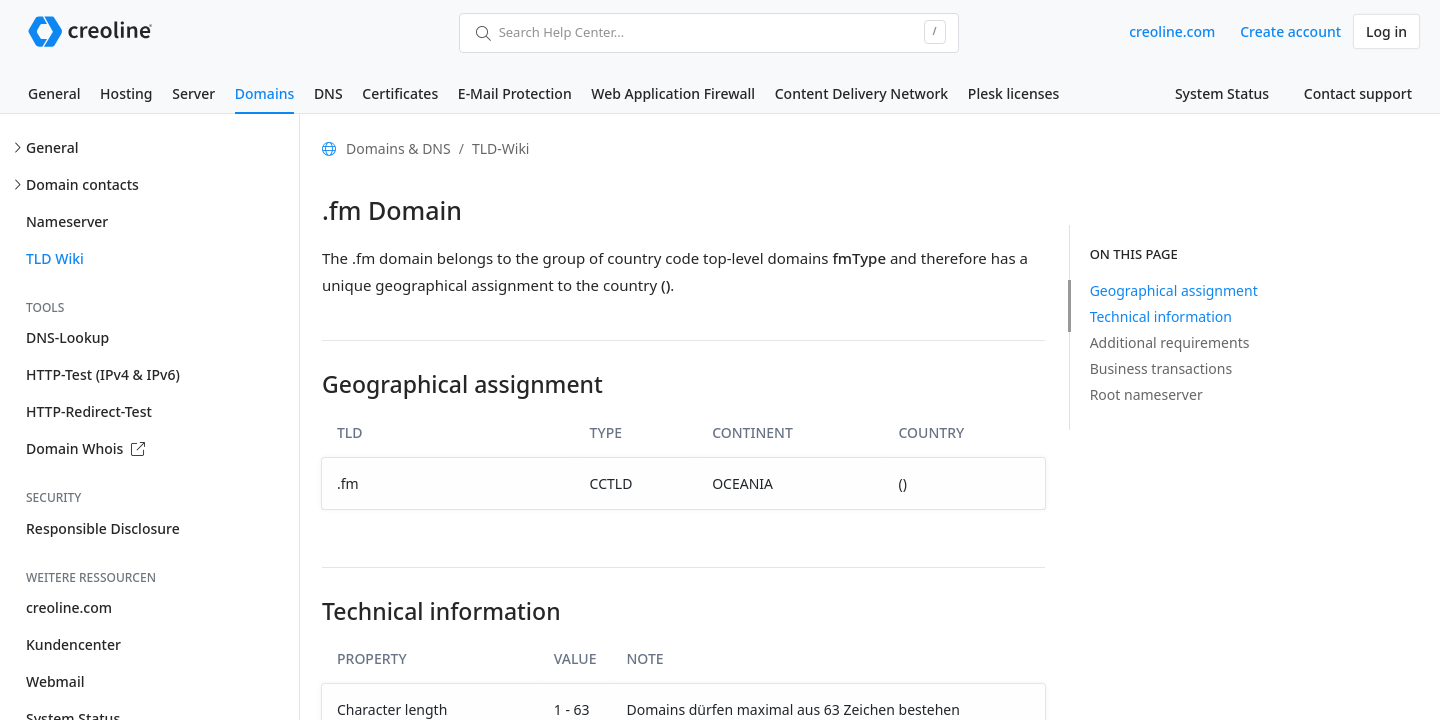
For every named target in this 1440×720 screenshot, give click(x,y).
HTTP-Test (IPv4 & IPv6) (103, 374)
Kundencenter (73, 644)
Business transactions (1161, 368)
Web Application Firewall (673, 93)
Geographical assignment (1174, 290)
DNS (328, 93)
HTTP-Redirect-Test (89, 411)
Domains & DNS (398, 148)
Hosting (126, 93)
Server (193, 93)
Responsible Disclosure (103, 528)
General (54, 93)
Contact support (1358, 93)
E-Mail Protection (515, 93)
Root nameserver (1146, 394)
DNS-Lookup (67, 337)
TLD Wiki (55, 258)
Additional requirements (1170, 342)
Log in (1386, 31)
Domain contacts (82, 184)
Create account (1290, 31)
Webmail (55, 681)
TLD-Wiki (501, 148)
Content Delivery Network (861, 93)
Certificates (400, 93)
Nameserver (67, 221)
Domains (264, 93)
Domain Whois (85, 448)
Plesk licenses (1014, 93)
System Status (1222, 93)
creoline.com (1172, 31)
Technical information (1161, 316)
